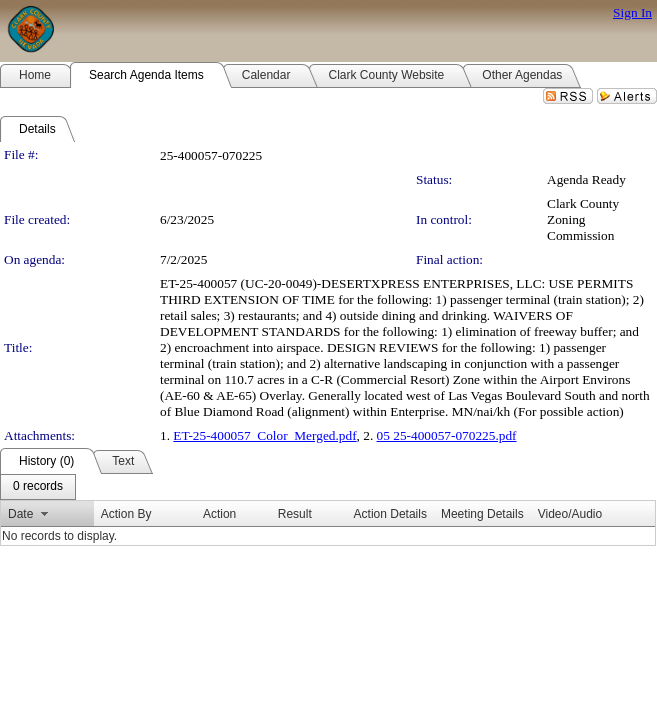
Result (295, 514)
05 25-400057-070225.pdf (447, 435)
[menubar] (38, 487)
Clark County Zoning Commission (583, 219)
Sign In (632, 12)
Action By (126, 514)
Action (219, 514)
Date (20, 514)
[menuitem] (38, 487)
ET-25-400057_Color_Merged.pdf (264, 435)
